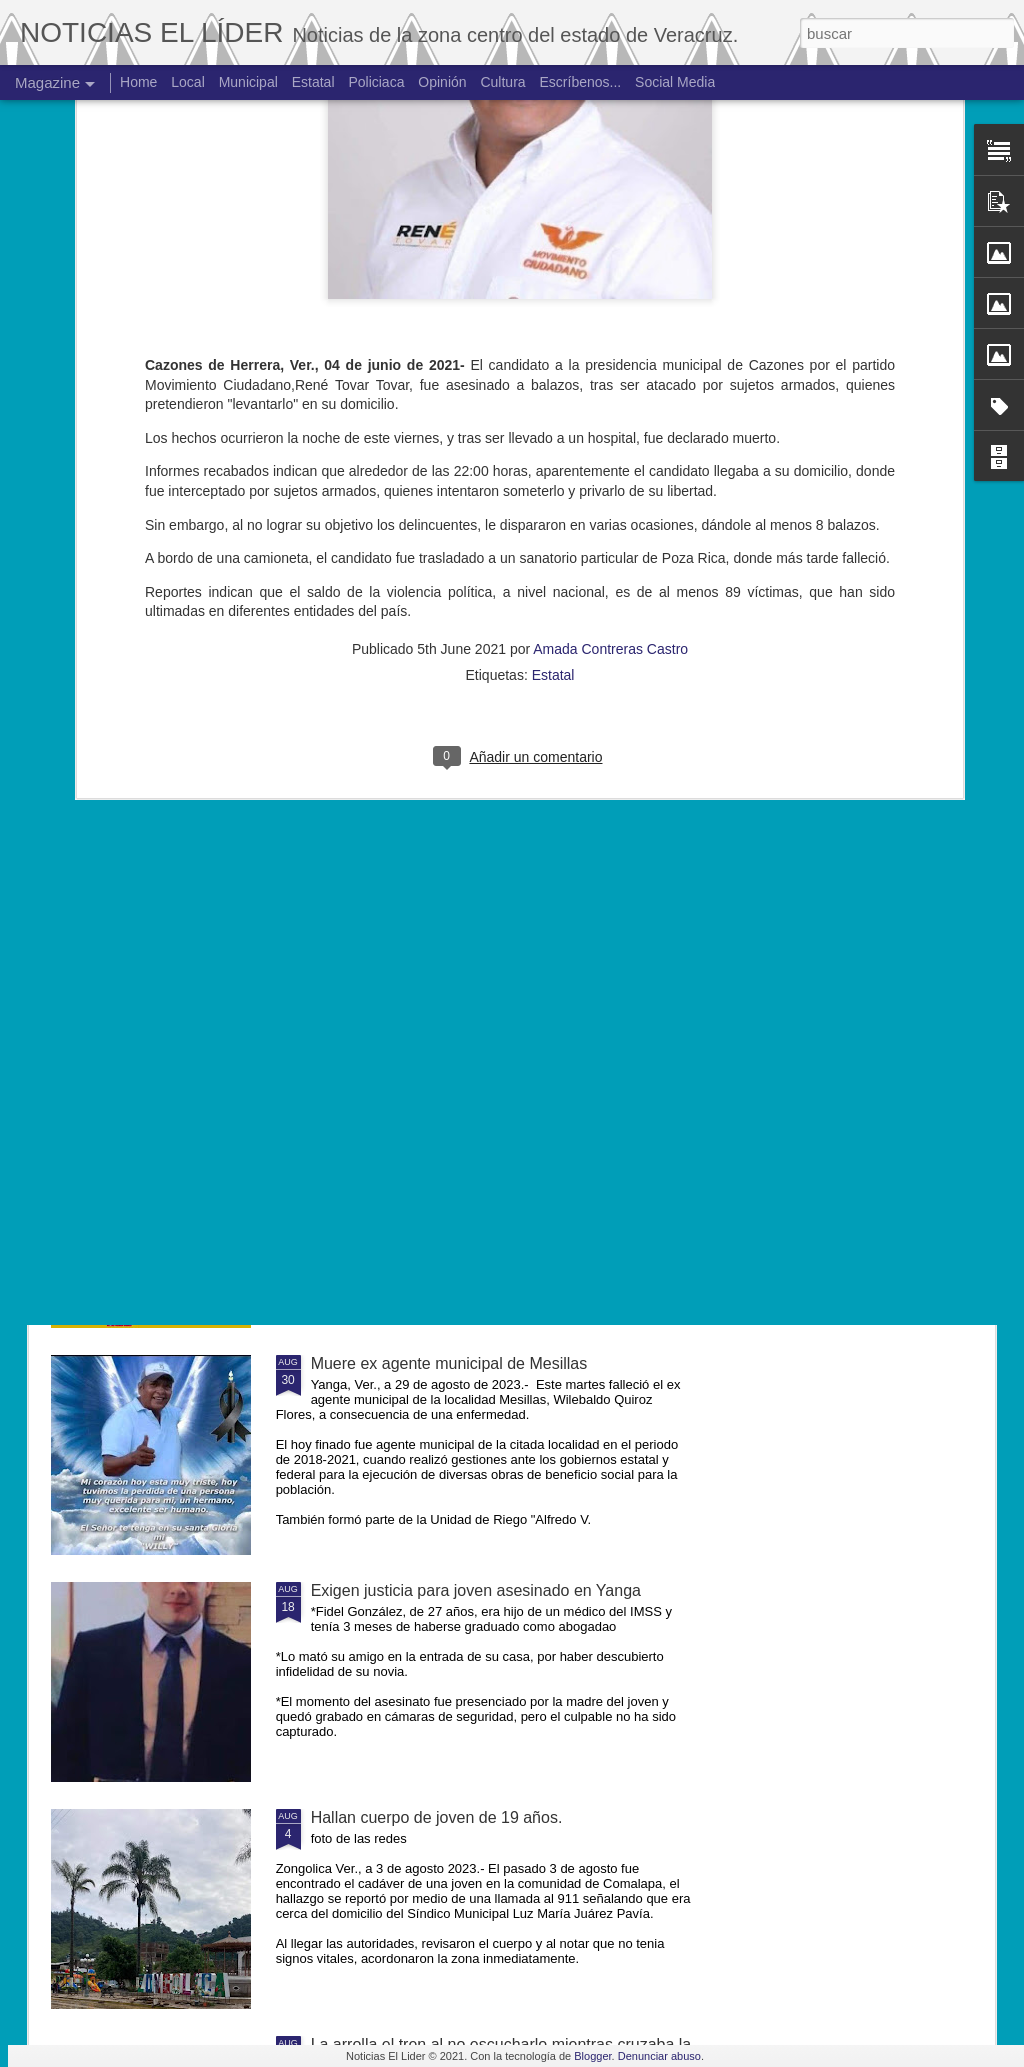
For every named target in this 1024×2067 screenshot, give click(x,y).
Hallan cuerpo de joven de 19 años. (437, 1817)
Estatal (553, 414)
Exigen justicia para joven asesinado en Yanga (476, 1590)
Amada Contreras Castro (610, 388)
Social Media (675, 82)
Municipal (248, 82)
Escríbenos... (581, 82)
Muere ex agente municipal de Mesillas (449, 1363)
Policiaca (376, 82)
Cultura (502, 82)
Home (138, 82)
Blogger (592, 2056)
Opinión (442, 82)
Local (187, 82)
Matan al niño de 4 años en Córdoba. (442, 909)
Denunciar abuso (659, 2056)
